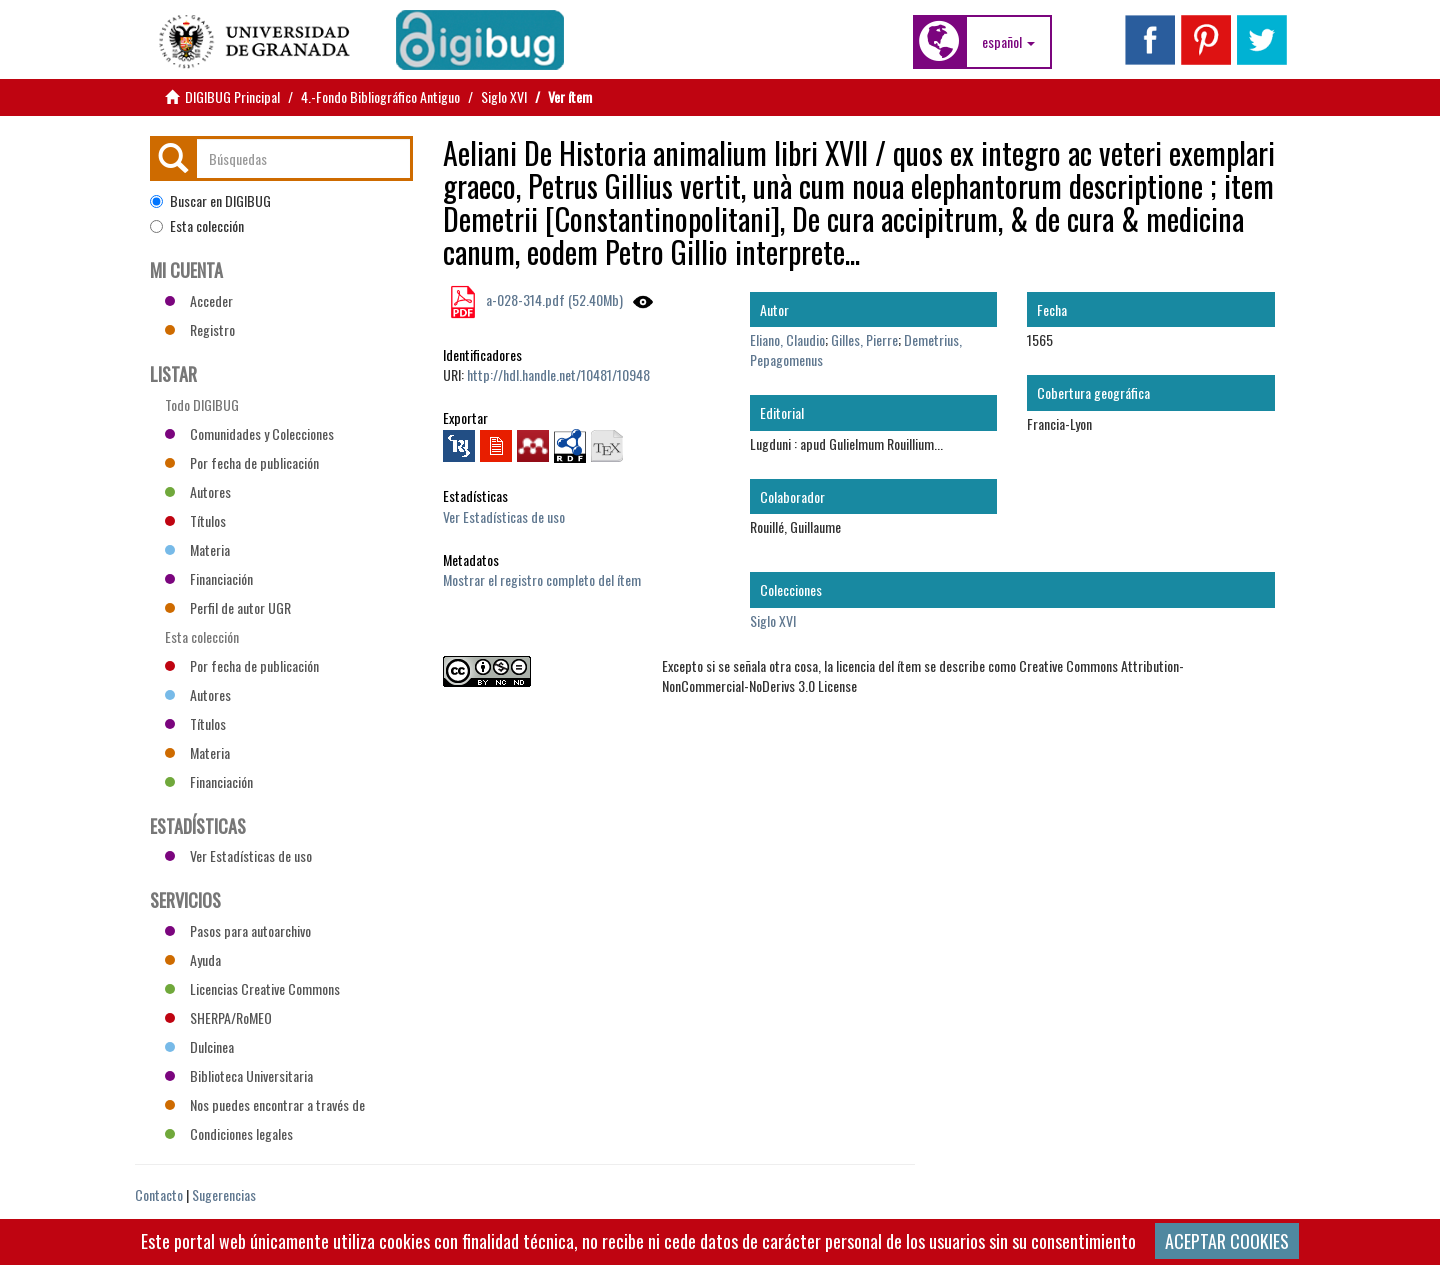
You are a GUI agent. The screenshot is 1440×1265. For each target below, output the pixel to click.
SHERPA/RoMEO (218, 1017)
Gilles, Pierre (864, 339)
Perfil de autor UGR (228, 607)
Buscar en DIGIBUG (210, 201)
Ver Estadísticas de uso (504, 516)
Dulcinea (199, 1046)
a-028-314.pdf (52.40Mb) (553, 299)
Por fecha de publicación (242, 462)
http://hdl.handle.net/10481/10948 (558, 374)
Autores (198, 491)
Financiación (209, 578)
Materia (197, 549)
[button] (1008, 42)
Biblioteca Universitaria (239, 1075)
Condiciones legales (229, 1133)
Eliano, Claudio (787, 339)
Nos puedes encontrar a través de (265, 1104)
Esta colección (197, 226)
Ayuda (193, 959)
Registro (200, 329)
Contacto (159, 1194)
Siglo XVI (504, 96)
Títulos (195, 520)
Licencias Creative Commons (252, 988)
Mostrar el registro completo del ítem (542, 579)
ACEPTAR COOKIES (1227, 1241)
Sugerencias (224, 1194)
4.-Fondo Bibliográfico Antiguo (380, 96)
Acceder (199, 300)
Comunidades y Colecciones (249, 433)
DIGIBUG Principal (232, 96)
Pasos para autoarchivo (238, 930)
